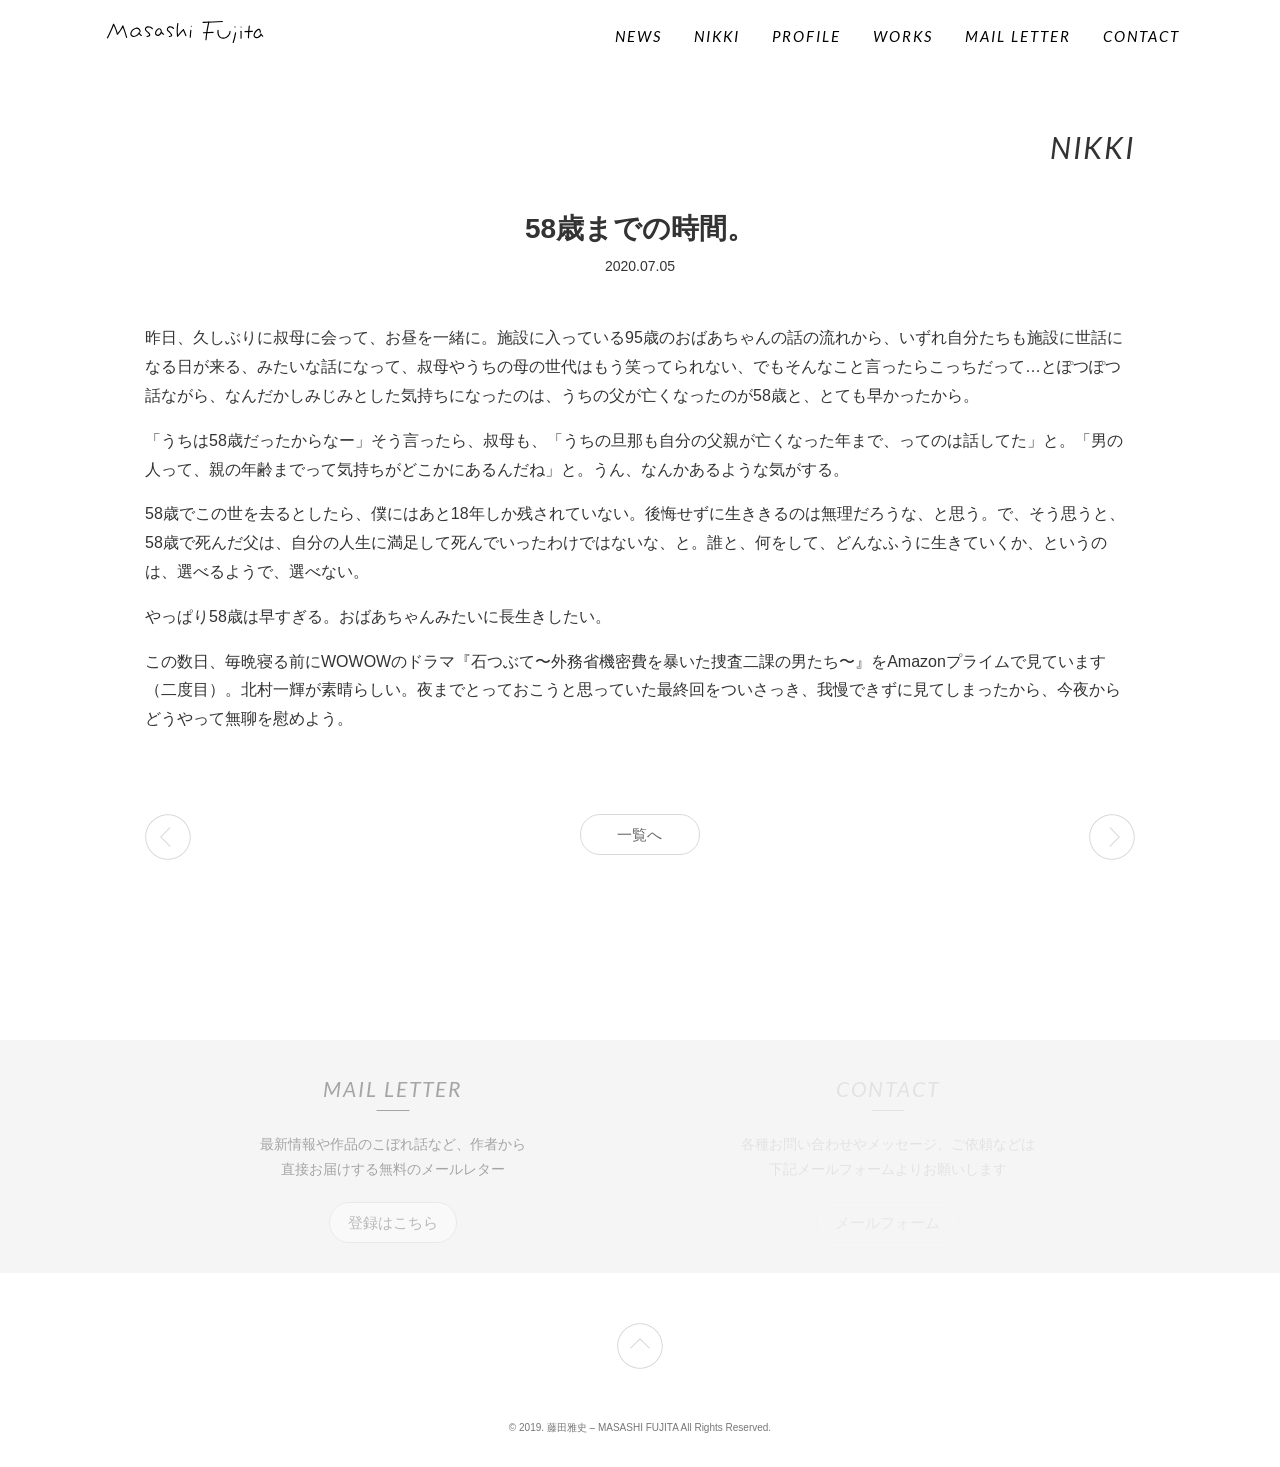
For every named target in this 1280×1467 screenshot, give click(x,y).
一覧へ (639, 834)
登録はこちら (393, 1222)
